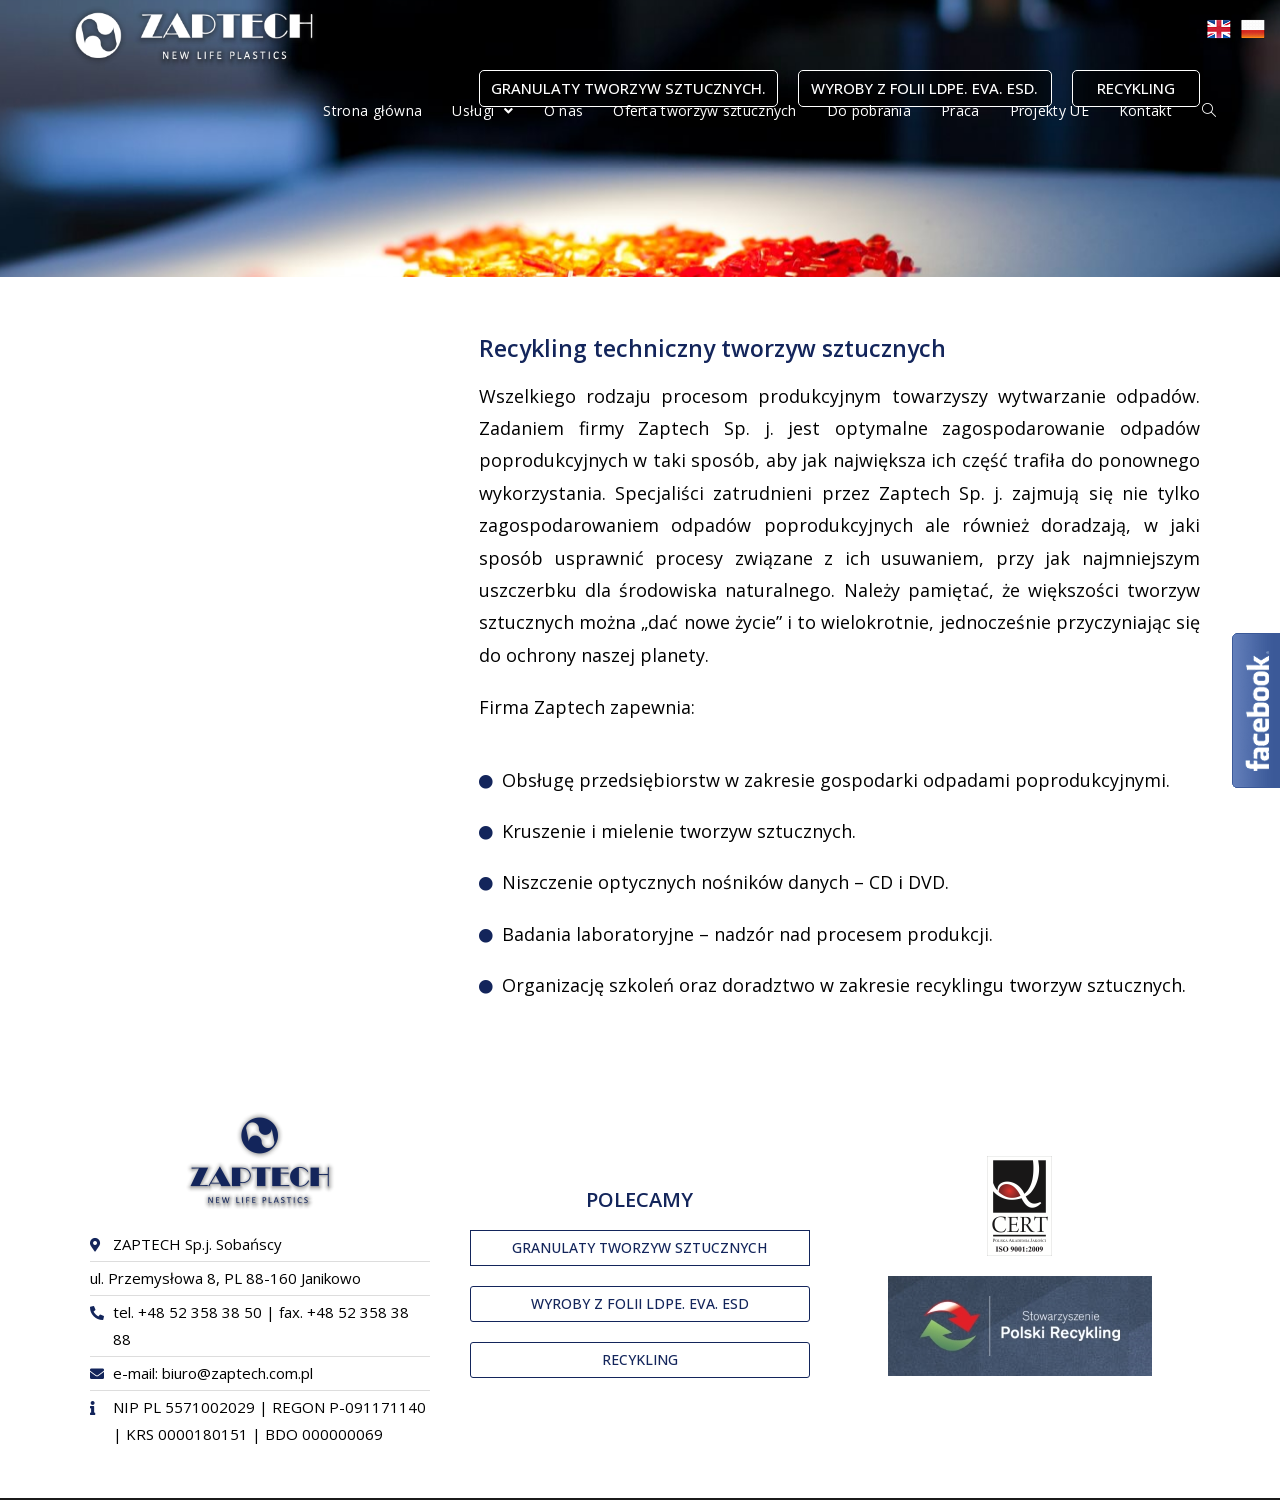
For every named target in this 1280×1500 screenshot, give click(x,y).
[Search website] (1209, 111)
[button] (640, 1248)
